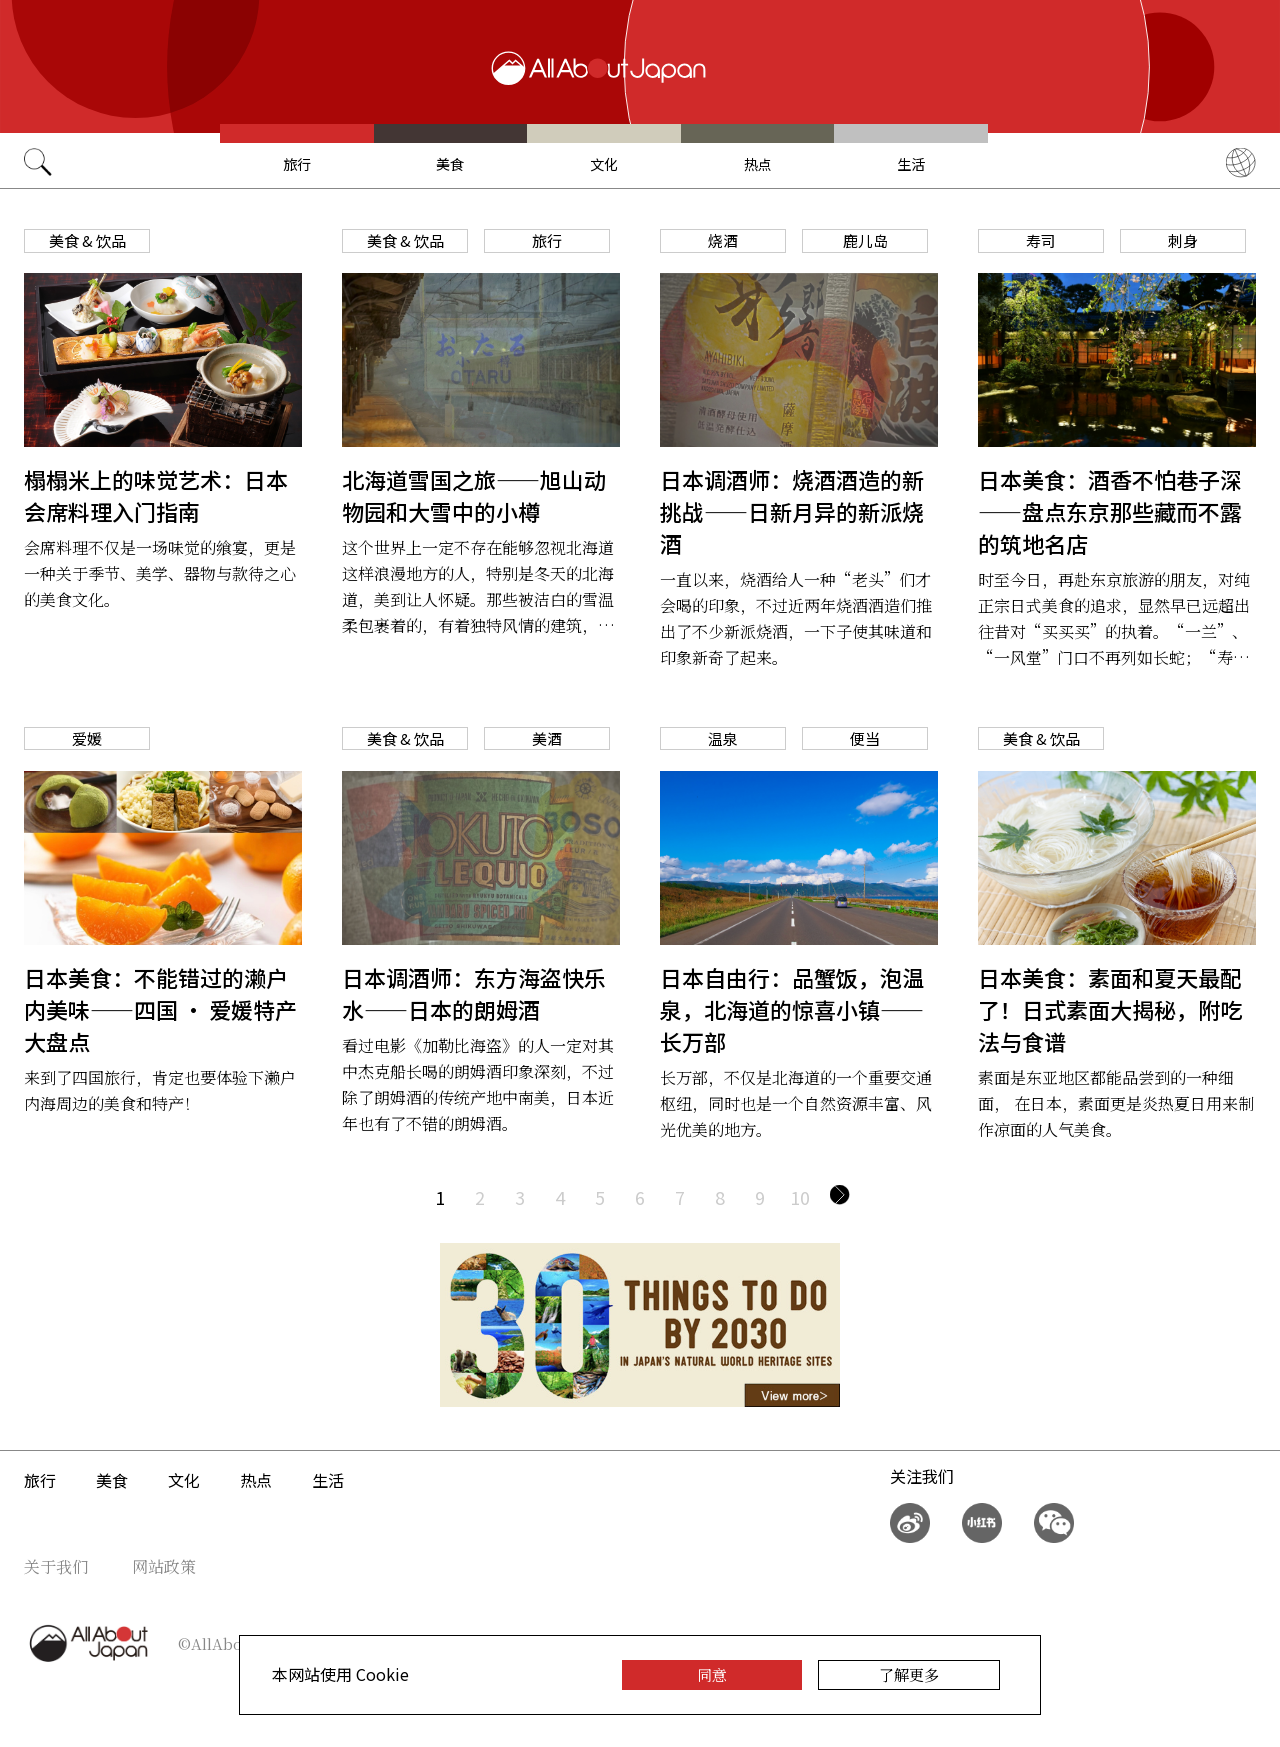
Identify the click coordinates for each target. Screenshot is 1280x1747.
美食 (450, 164)
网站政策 (164, 1566)
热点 (758, 164)
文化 (604, 164)
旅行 (297, 164)
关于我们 (56, 1566)
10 (800, 1197)
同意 (712, 1674)
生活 (911, 164)
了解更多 (909, 1674)
